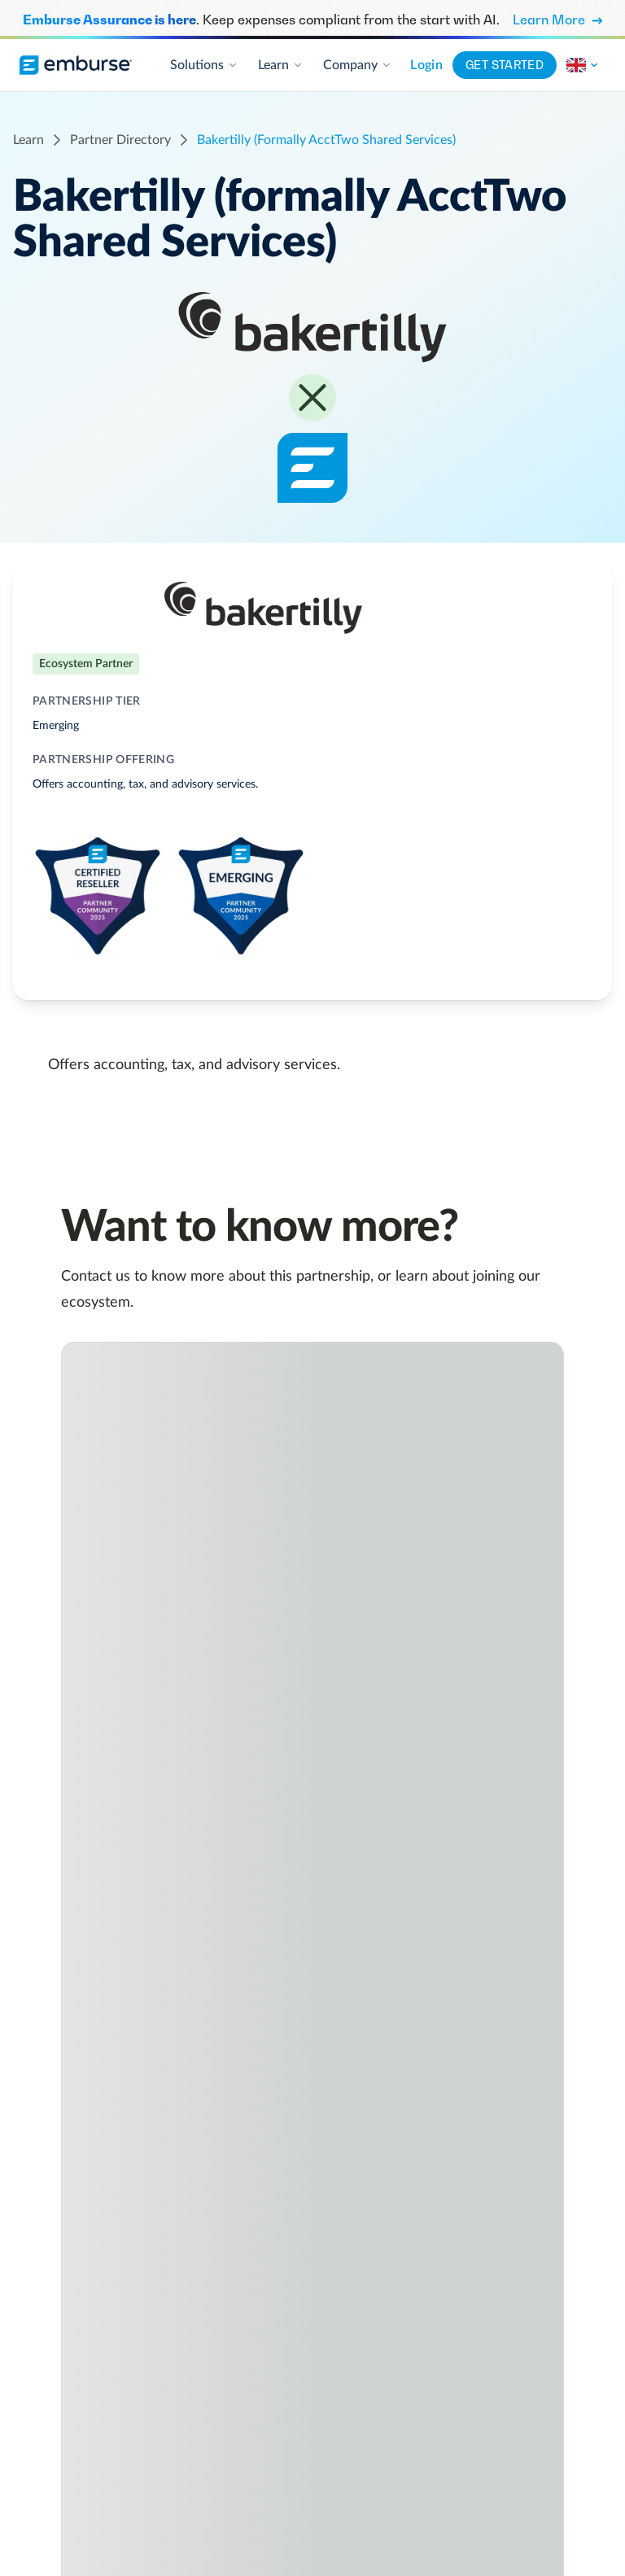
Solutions (204, 65)
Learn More (558, 19)
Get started (504, 65)
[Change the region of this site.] (582, 65)
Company (357, 65)
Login (426, 65)
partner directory (120, 139)
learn (28, 139)
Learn (281, 65)
